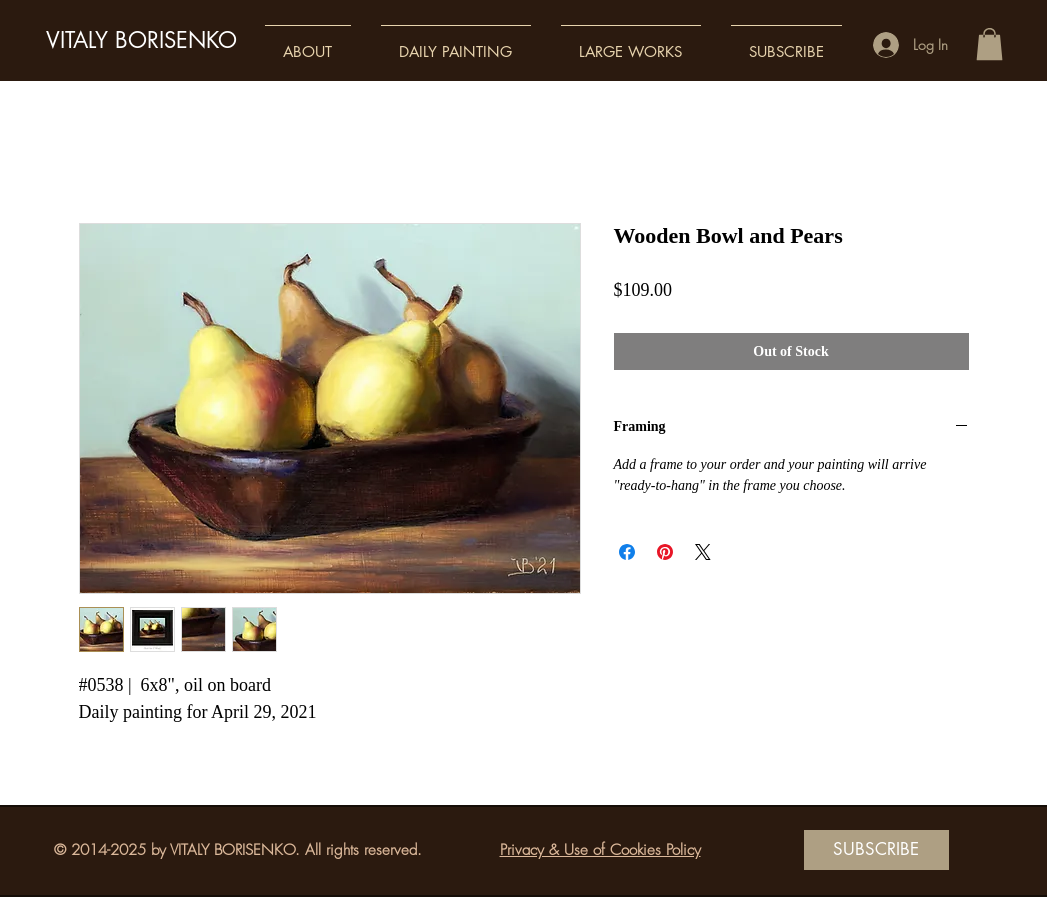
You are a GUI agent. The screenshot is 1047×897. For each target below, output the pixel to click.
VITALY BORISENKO (141, 40)
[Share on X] (703, 552)
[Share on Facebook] (627, 552)
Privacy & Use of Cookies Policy (600, 850)
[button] (308, 42)
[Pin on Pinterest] (665, 552)
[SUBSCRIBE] (876, 850)
